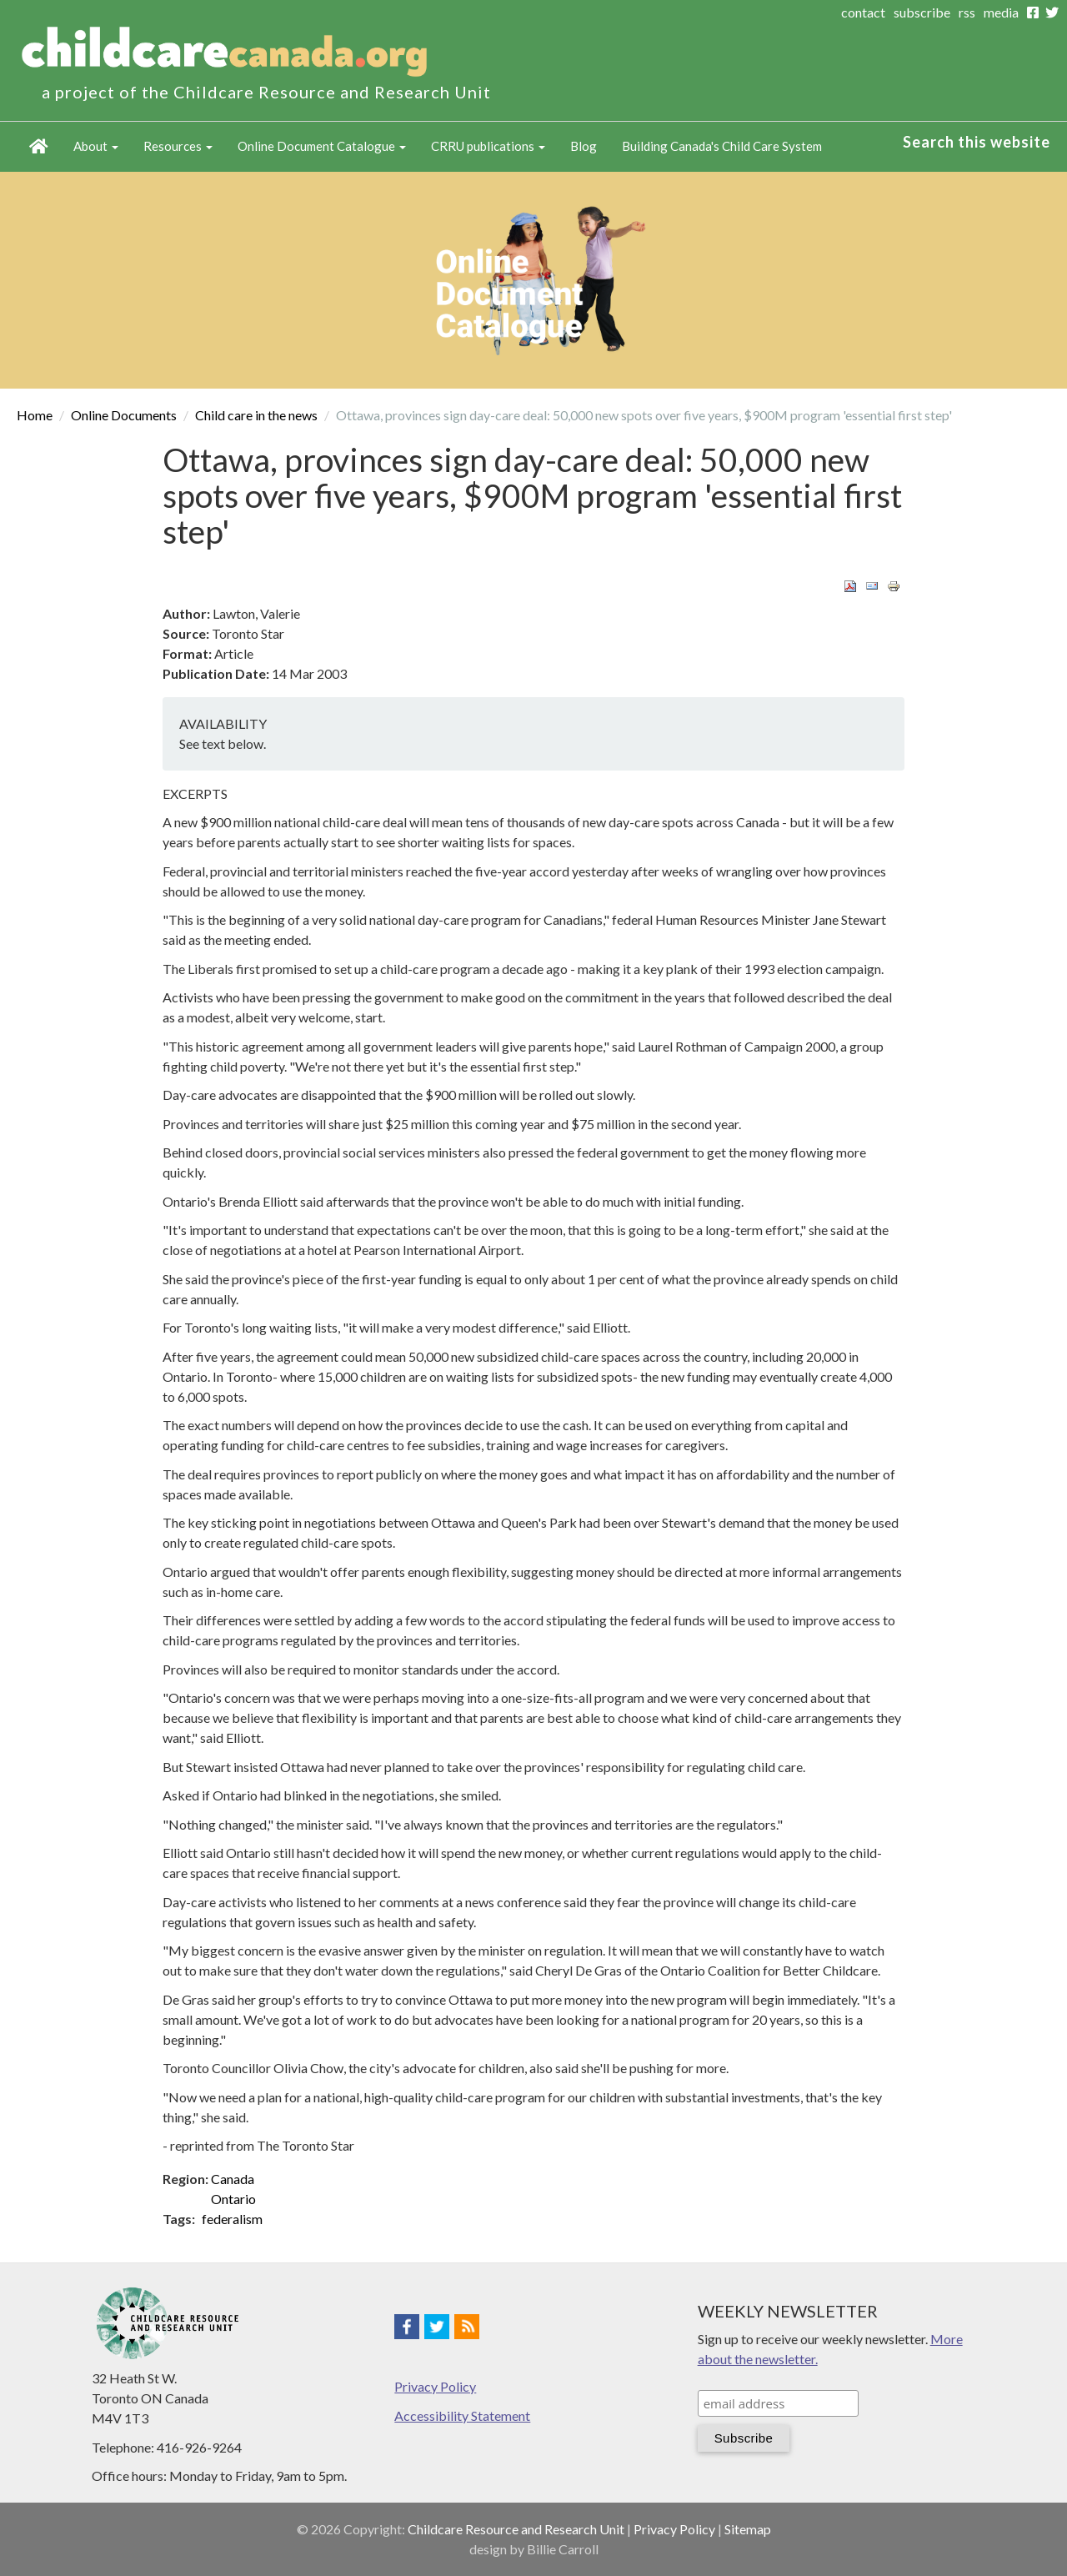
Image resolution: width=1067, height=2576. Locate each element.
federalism (232, 2219)
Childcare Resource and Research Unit (516, 2529)
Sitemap (747, 2529)
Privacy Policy (435, 2386)
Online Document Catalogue (322, 145)
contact (863, 12)
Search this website (976, 142)
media (1001, 12)
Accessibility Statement (462, 2415)
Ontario (233, 2199)
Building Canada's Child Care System (722, 145)
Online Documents (124, 415)
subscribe (922, 12)
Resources (178, 145)
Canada (232, 2179)
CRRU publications (488, 145)
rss (967, 12)
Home (39, 147)
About (95, 145)
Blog (583, 145)
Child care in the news (256, 415)
